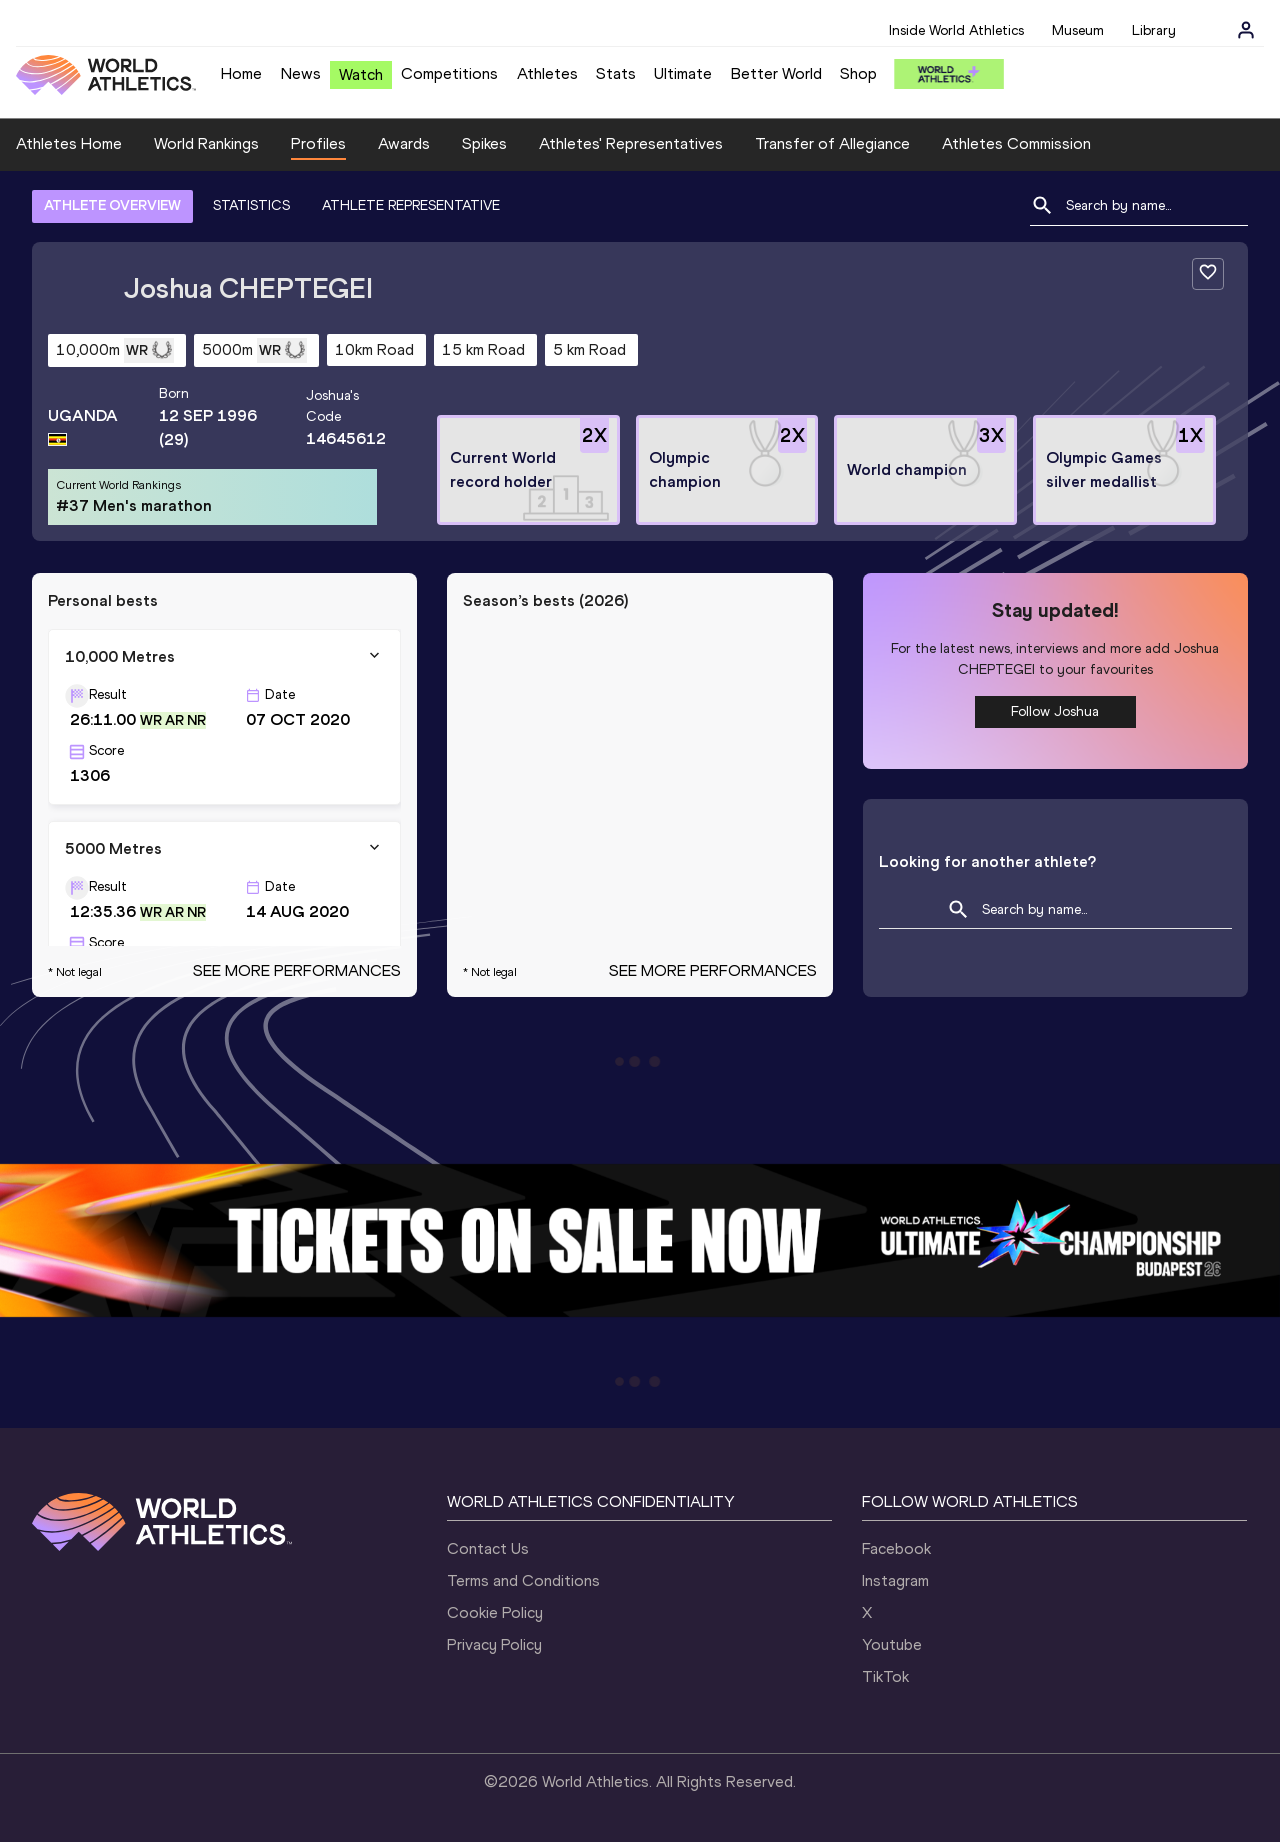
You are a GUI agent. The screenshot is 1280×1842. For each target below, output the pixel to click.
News (301, 73)
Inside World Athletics (956, 30)
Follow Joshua (1055, 711)
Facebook (896, 1548)
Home (241, 73)
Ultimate (683, 73)
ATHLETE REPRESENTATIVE (411, 205)
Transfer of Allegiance (832, 143)
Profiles (318, 143)
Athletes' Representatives (631, 143)
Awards (404, 143)
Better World (776, 73)
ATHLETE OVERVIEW (112, 205)
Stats (616, 73)
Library (1154, 30)
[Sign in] (1246, 30)
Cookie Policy (495, 1612)
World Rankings (206, 143)
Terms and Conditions (523, 1580)
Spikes (484, 143)
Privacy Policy (494, 1644)
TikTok (885, 1676)
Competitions (449, 73)
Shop (858, 73)
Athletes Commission (1016, 143)
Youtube (892, 1644)
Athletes (547, 73)
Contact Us (488, 1548)
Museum (1078, 30)
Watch (361, 74)
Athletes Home (69, 143)
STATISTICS (251, 205)
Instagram (895, 1580)
